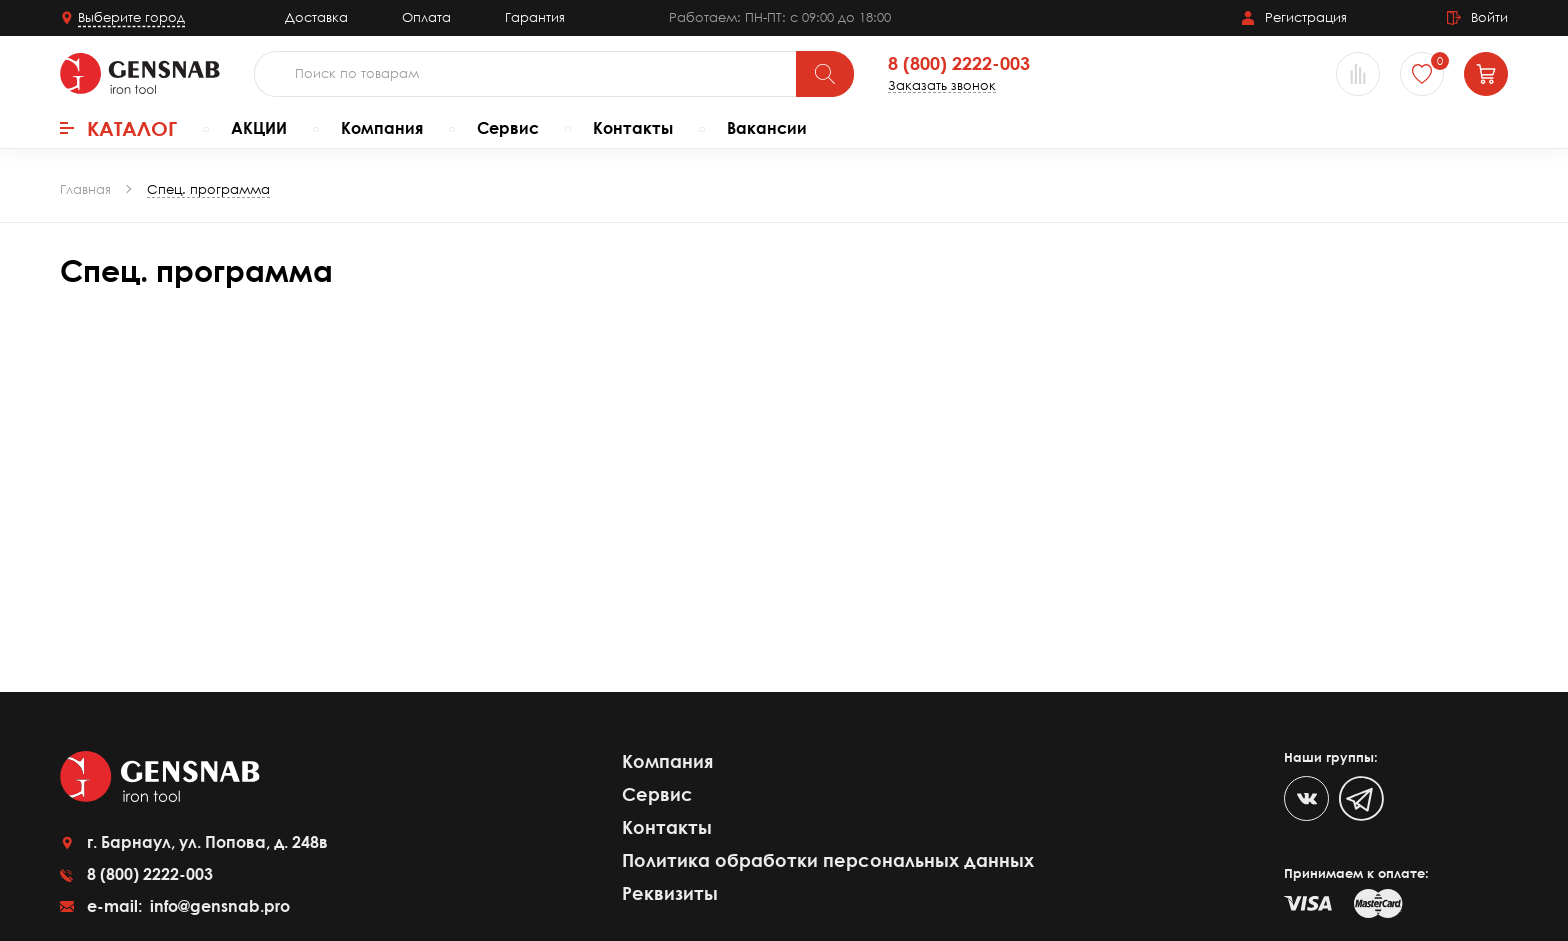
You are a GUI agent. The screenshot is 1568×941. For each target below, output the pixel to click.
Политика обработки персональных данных (828, 860)
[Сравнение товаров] (1358, 74)
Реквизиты (670, 893)
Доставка (316, 17)
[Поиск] (825, 74)
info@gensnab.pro (218, 906)
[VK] (1306, 798)
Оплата (426, 17)
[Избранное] (1422, 74)
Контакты (633, 128)
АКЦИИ (259, 128)
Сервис (508, 128)
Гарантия (535, 17)
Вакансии (767, 128)
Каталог (118, 128)
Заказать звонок (942, 85)
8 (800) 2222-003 (959, 64)
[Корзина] (1486, 74)
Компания (382, 128)
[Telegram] (1361, 798)
